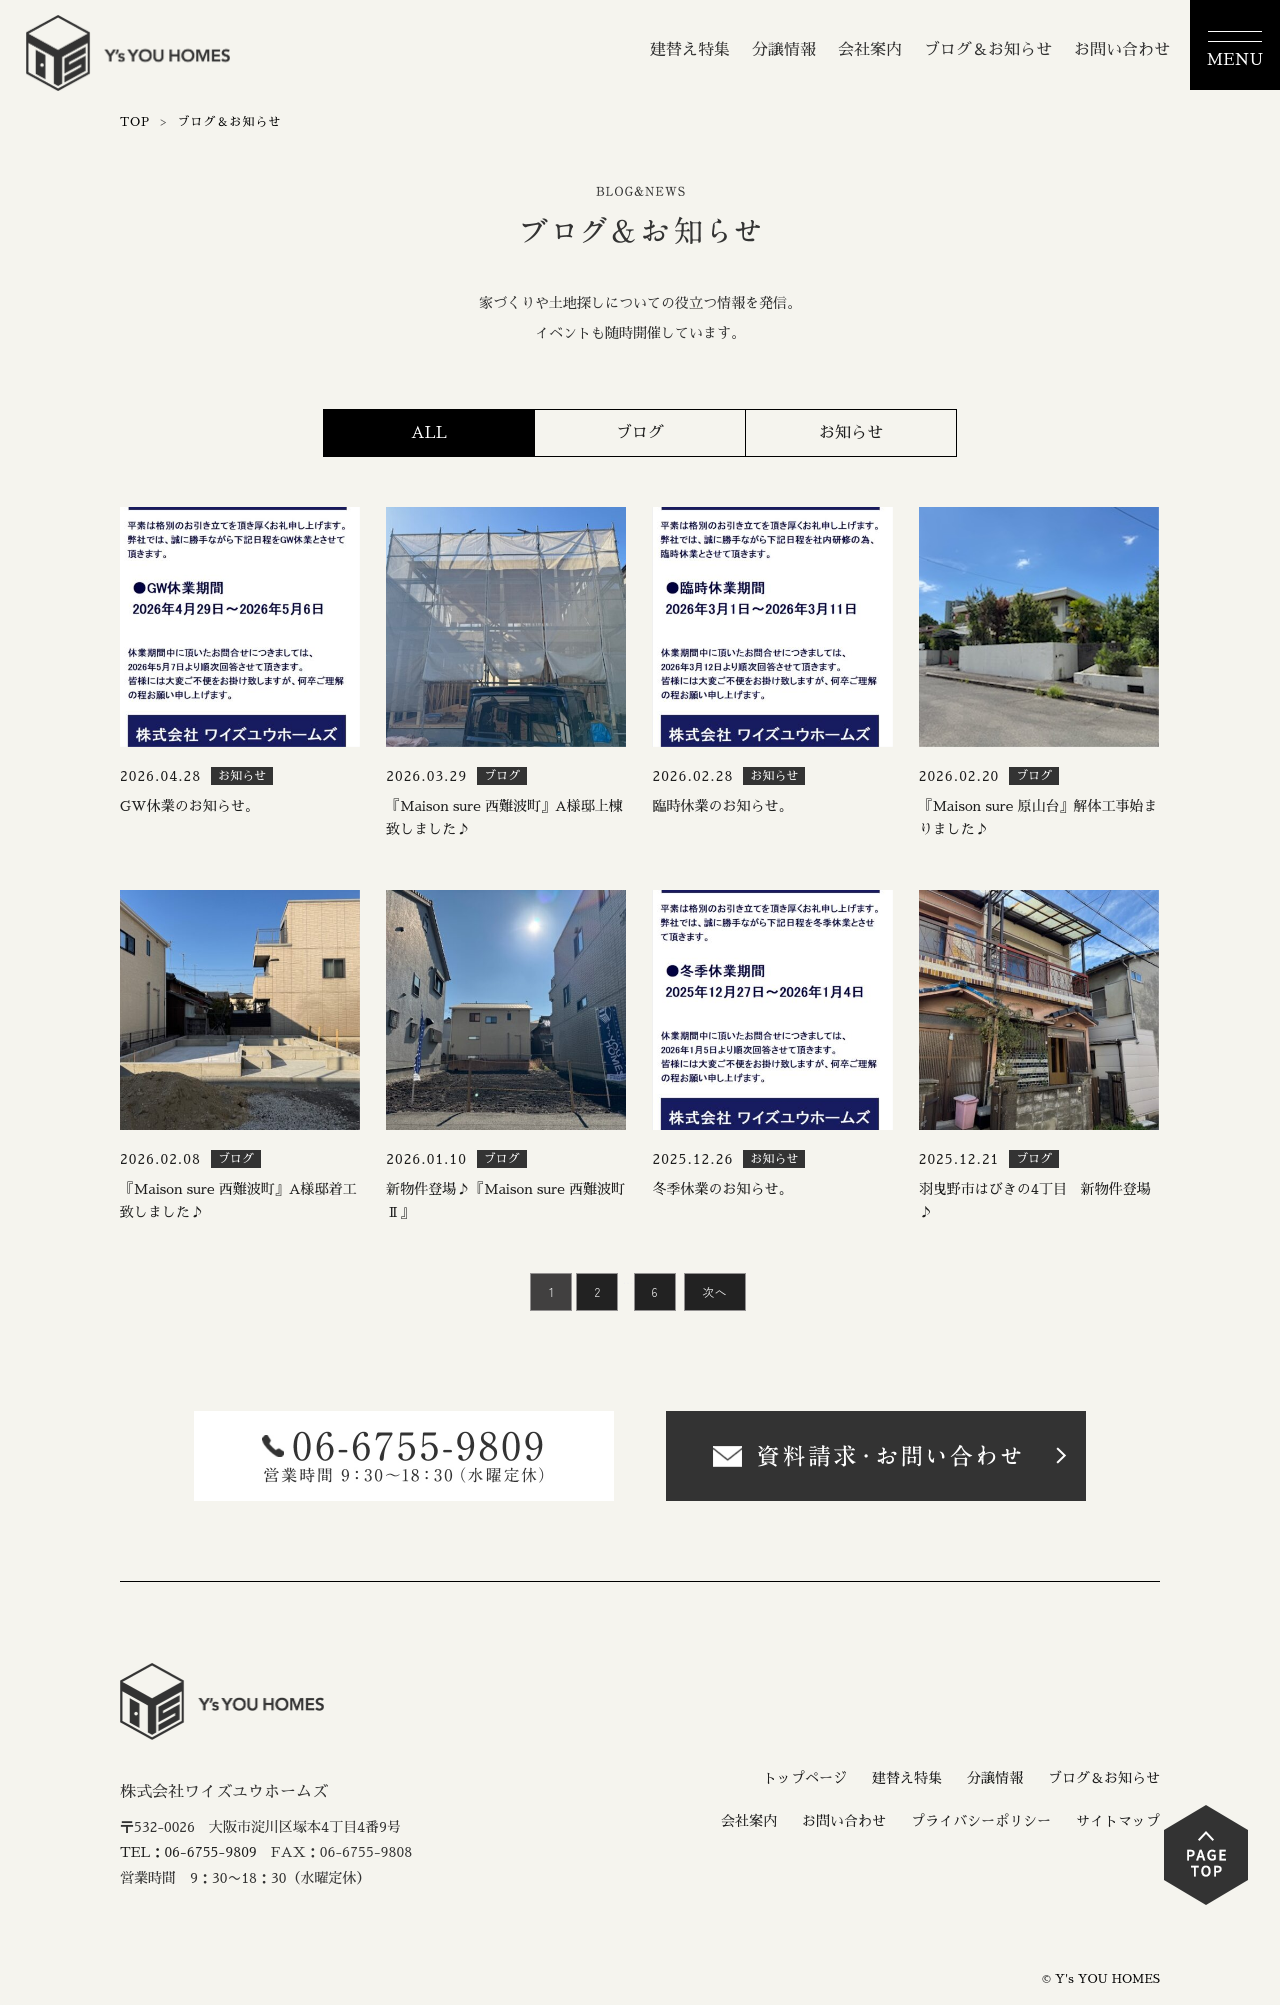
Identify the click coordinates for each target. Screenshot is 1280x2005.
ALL (429, 433)
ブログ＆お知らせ (988, 50)
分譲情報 (784, 50)
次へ (715, 1291)
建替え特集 (690, 50)
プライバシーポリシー (981, 1821)
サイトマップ (1118, 1821)
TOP (135, 122)
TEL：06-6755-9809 (188, 1852)
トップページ (805, 1778)
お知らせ (851, 433)
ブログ (640, 433)
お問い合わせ (1122, 50)
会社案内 (870, 50)
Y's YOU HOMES (1107, 1979)
